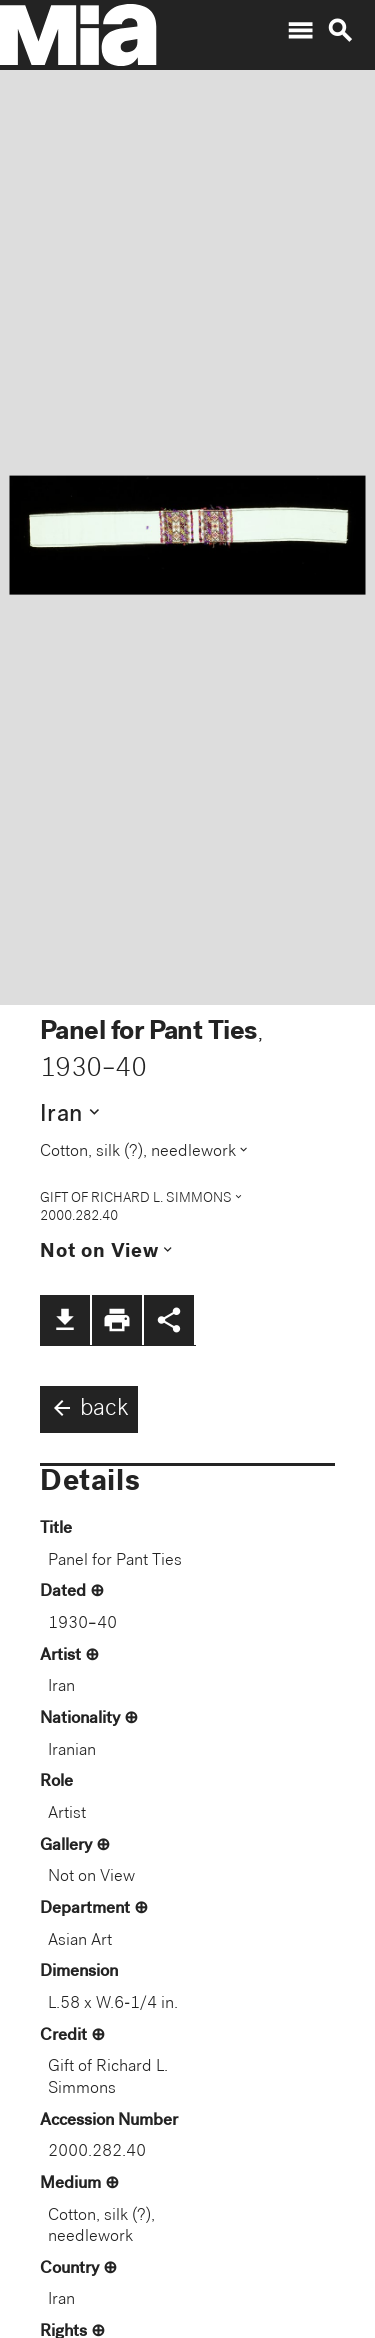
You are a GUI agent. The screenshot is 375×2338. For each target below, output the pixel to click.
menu (300, 31)
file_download (65, 1320)
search (340, 31)
